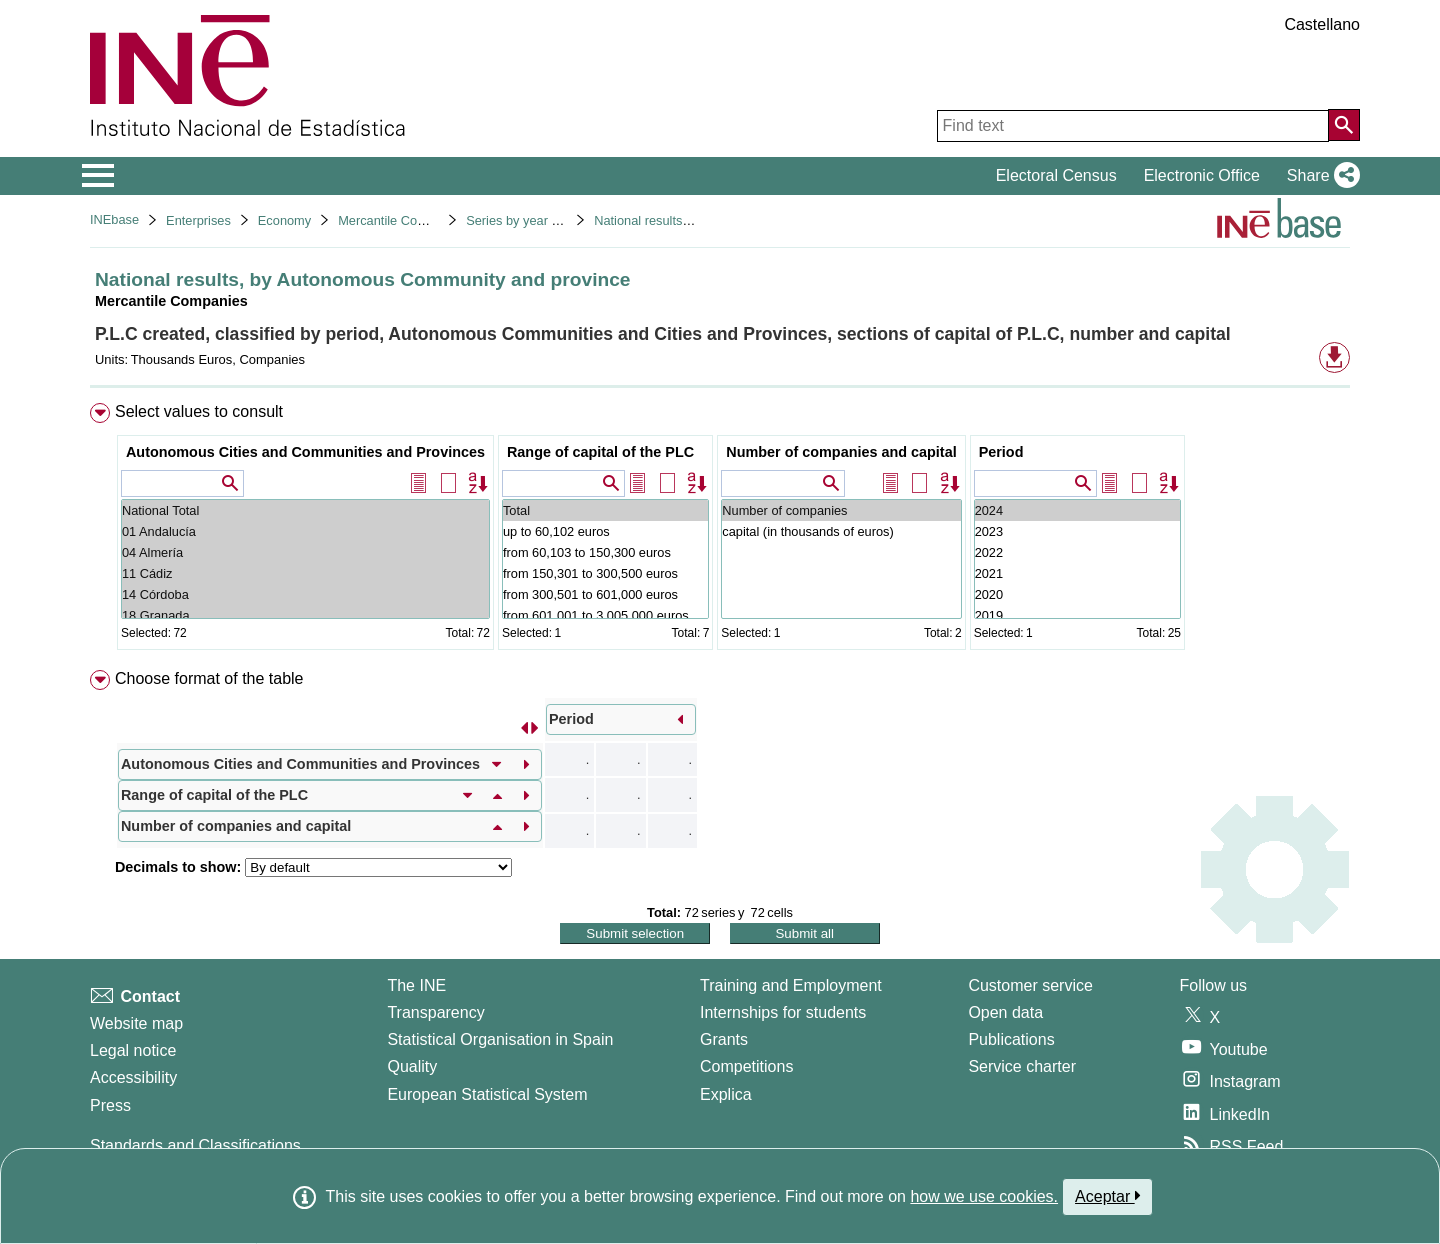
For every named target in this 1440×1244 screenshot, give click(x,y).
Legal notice (133, 1050)
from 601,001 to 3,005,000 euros (605, 615)
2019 (1077, 615)
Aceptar (1107, 1196)
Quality (412, 1066)
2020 (1077, 594)
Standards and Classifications (195, 1145)
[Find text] (1133, 126)
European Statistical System (487, 1094)
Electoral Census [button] (1056, 175)
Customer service (1030, 985)
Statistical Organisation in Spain (500, 1039)
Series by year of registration (547, 220)
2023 (1077, 531)
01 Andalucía (305, 531)
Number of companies (841, 510)
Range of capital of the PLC (600, 452)
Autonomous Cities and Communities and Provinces (305, 452)
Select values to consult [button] (199, 411)
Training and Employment (791, 985)
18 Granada (305, 615)
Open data (1005, 1012)
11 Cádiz (305, 573)
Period (1001, 452)
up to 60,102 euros (605, 531)
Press (110, 1105)
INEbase (114, 219)
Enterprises (198, 220)
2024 (1077, 510)
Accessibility (133, 1077)
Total (605, 510)
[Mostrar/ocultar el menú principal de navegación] (98, 176)
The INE (416, 985)
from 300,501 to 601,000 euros (605, 594)
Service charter (1022, 1066)
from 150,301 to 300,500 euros (605, 573)
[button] (1319, 176)
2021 (1077, 573)
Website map (136, 1023)
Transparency (435, 1012)
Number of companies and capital (841, 452)
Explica (726, 1094)
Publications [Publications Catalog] (1011, 1039)
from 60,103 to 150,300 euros (605, 552)
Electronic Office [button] (1202, 175)
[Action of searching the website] (1344, 125)
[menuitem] (720, 530)
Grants (724, 1039)
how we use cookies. (984, 1196)
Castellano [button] (1322, 24)
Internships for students (783, 1012)
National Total (305, 510)
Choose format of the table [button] (209, 678)
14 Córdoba (305, 594)
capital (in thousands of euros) (841, 531)
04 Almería (305, 552)
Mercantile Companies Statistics (429, 220)
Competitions (746, 1066)
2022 (1077, 552)
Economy (284, 220)
